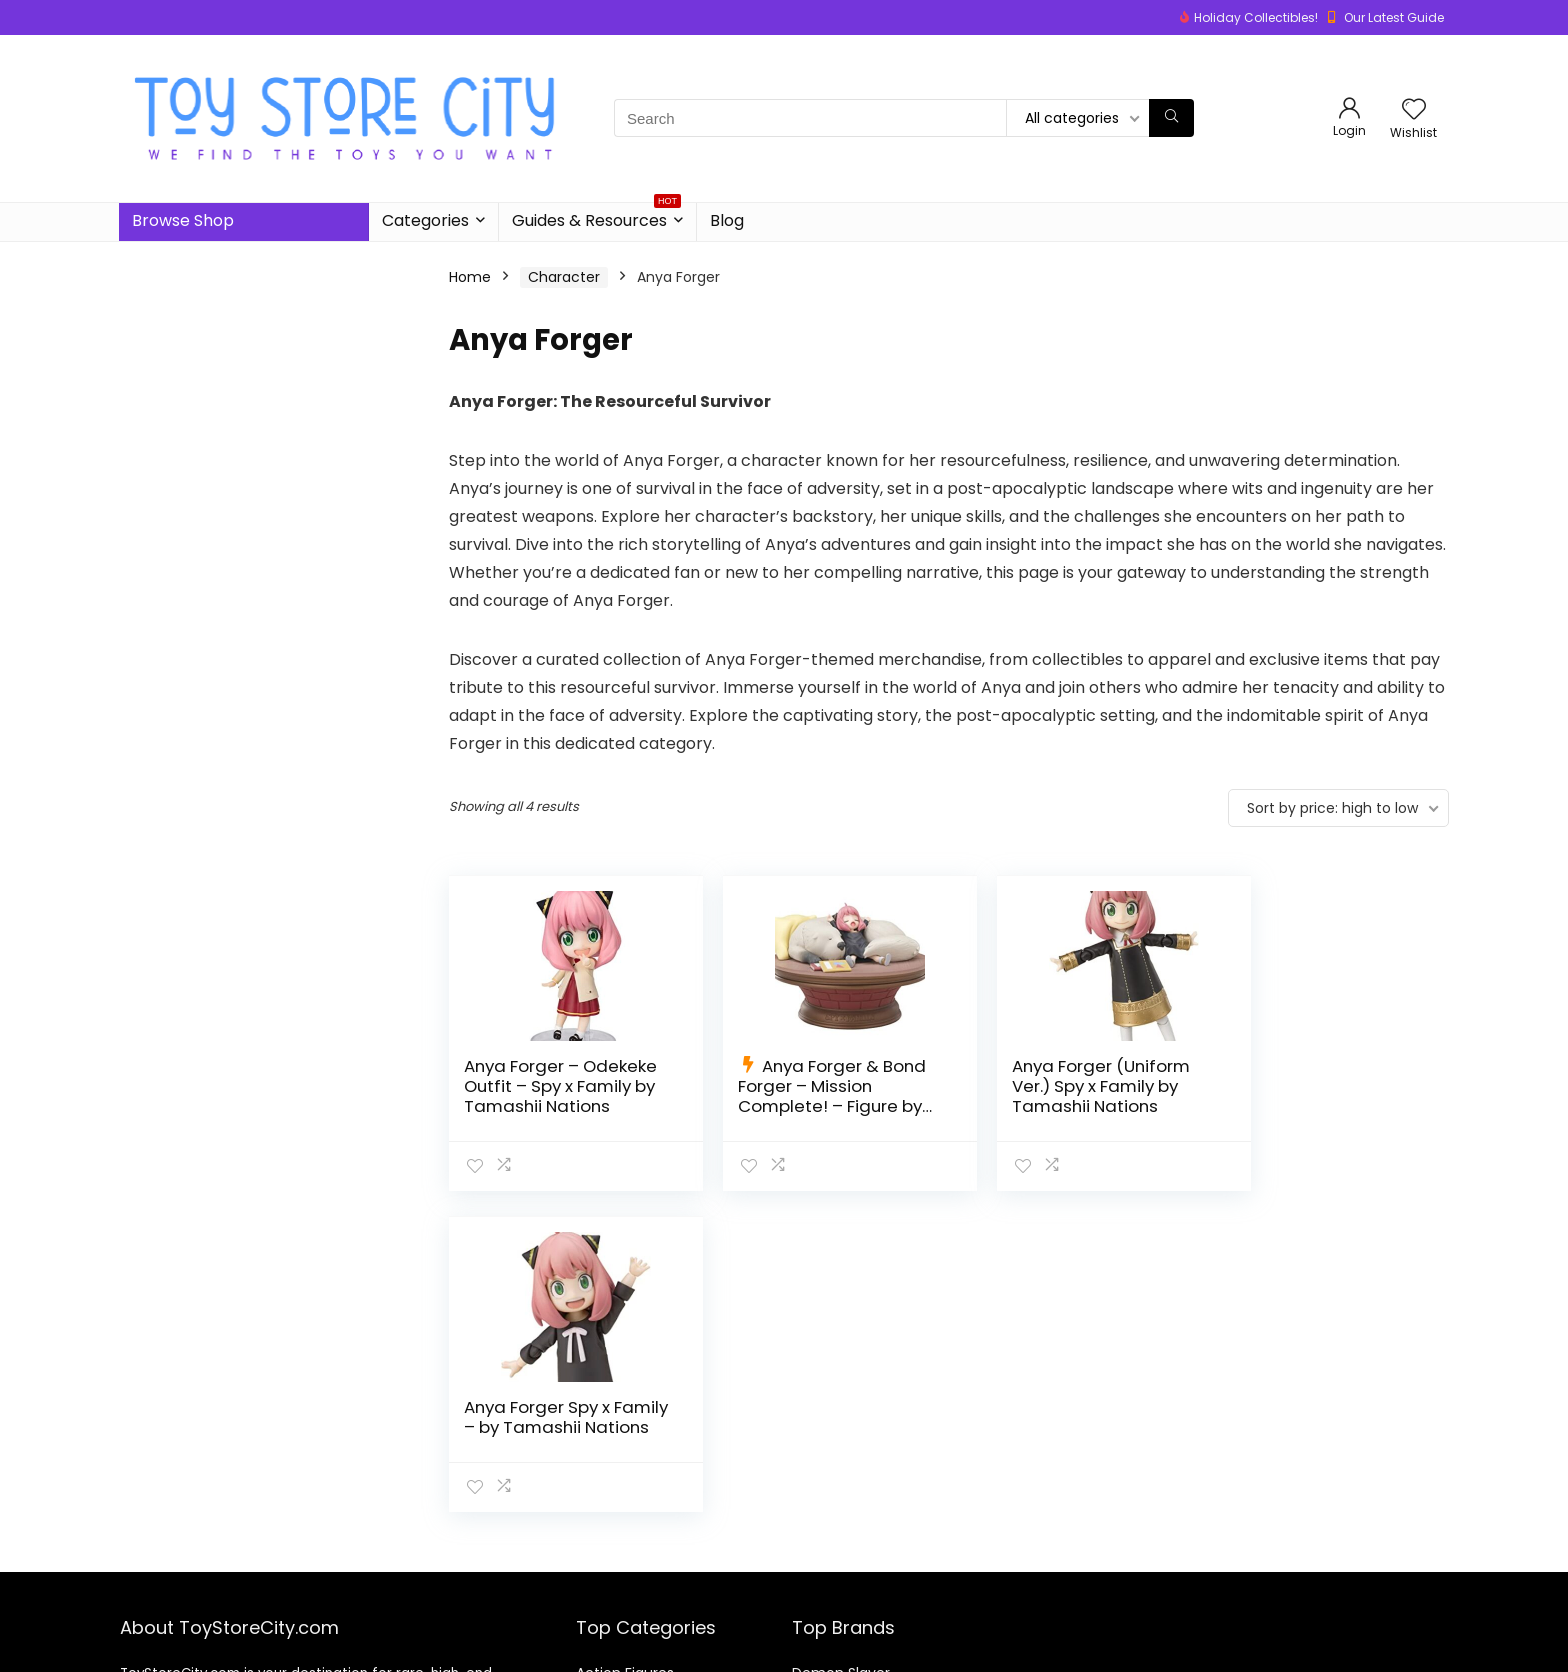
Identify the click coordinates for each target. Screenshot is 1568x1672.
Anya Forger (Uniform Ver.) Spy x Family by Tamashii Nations (1063, 1086)
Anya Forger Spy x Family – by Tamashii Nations (1316, 1086)
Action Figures (625, 1553)
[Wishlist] (1414, 110)
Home (470, 277)
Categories (425, 220)
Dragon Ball (831, 1581)
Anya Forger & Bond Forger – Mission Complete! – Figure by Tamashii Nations (813, 1096)
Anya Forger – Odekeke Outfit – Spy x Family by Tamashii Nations (557, 1096)
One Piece (828, 1637)
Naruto (815, 1609)
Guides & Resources (596, 217)
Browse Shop (183, 220)
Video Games (623, 1637)
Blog (727, 220)
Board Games (623, 1581)
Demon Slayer (841, 1553)
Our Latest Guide (1394, 17)
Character (564, 277)
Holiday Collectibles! (1256, 17)
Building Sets (619, 1609)
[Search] (1171, 118)
